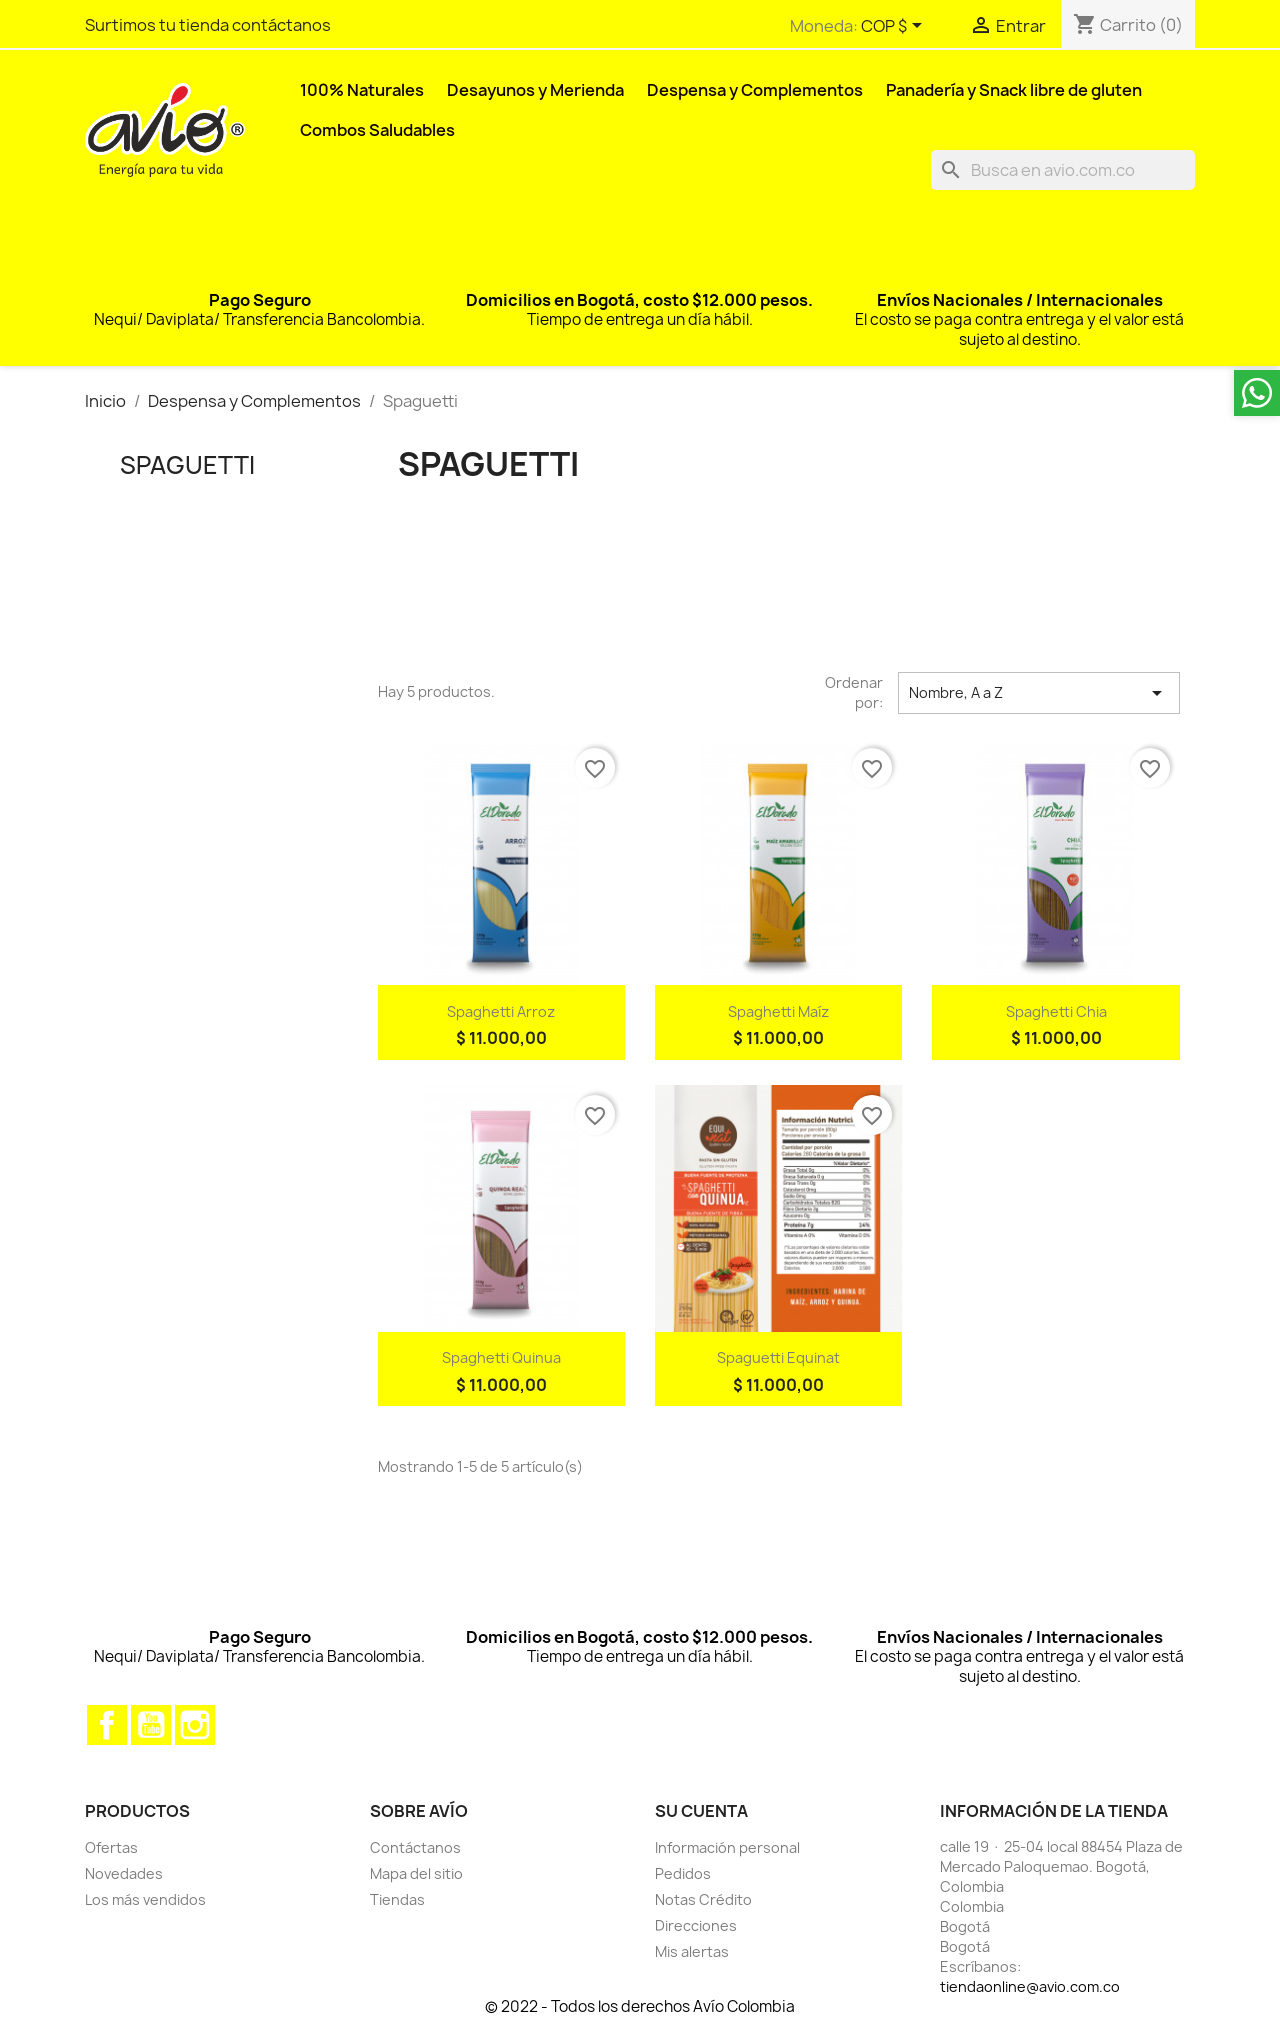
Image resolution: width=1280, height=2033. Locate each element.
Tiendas (397, 1899)
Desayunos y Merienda (535, 90)
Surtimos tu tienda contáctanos (208, 25)
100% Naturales (362, 90)
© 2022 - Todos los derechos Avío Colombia (640, 2006)
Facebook (107, 1725)
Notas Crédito (703, 1899)
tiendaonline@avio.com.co (1030, 1986)
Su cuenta (701, 1811)
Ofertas (111, 1847)
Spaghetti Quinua (501, 1357)
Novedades (124, 1873)
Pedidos (683, 1873)
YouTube (151, 1725)
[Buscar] (1063, 170)
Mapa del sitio (416, 1873)
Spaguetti (187, 465)
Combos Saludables (377, 130)
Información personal (727, 1847)
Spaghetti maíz (778, 1011)
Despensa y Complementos (755, 90)
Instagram (195, 1725)
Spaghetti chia (1056, 1011)
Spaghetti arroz (501, 1011)
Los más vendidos (145, 1899)
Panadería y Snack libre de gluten (1014, 90)
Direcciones (696, 1925)
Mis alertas (692, 1951)
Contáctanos (415, 1847)
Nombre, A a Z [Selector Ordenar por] (1039, 693)
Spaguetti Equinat (778, 1357)
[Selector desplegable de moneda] (895, 27)
